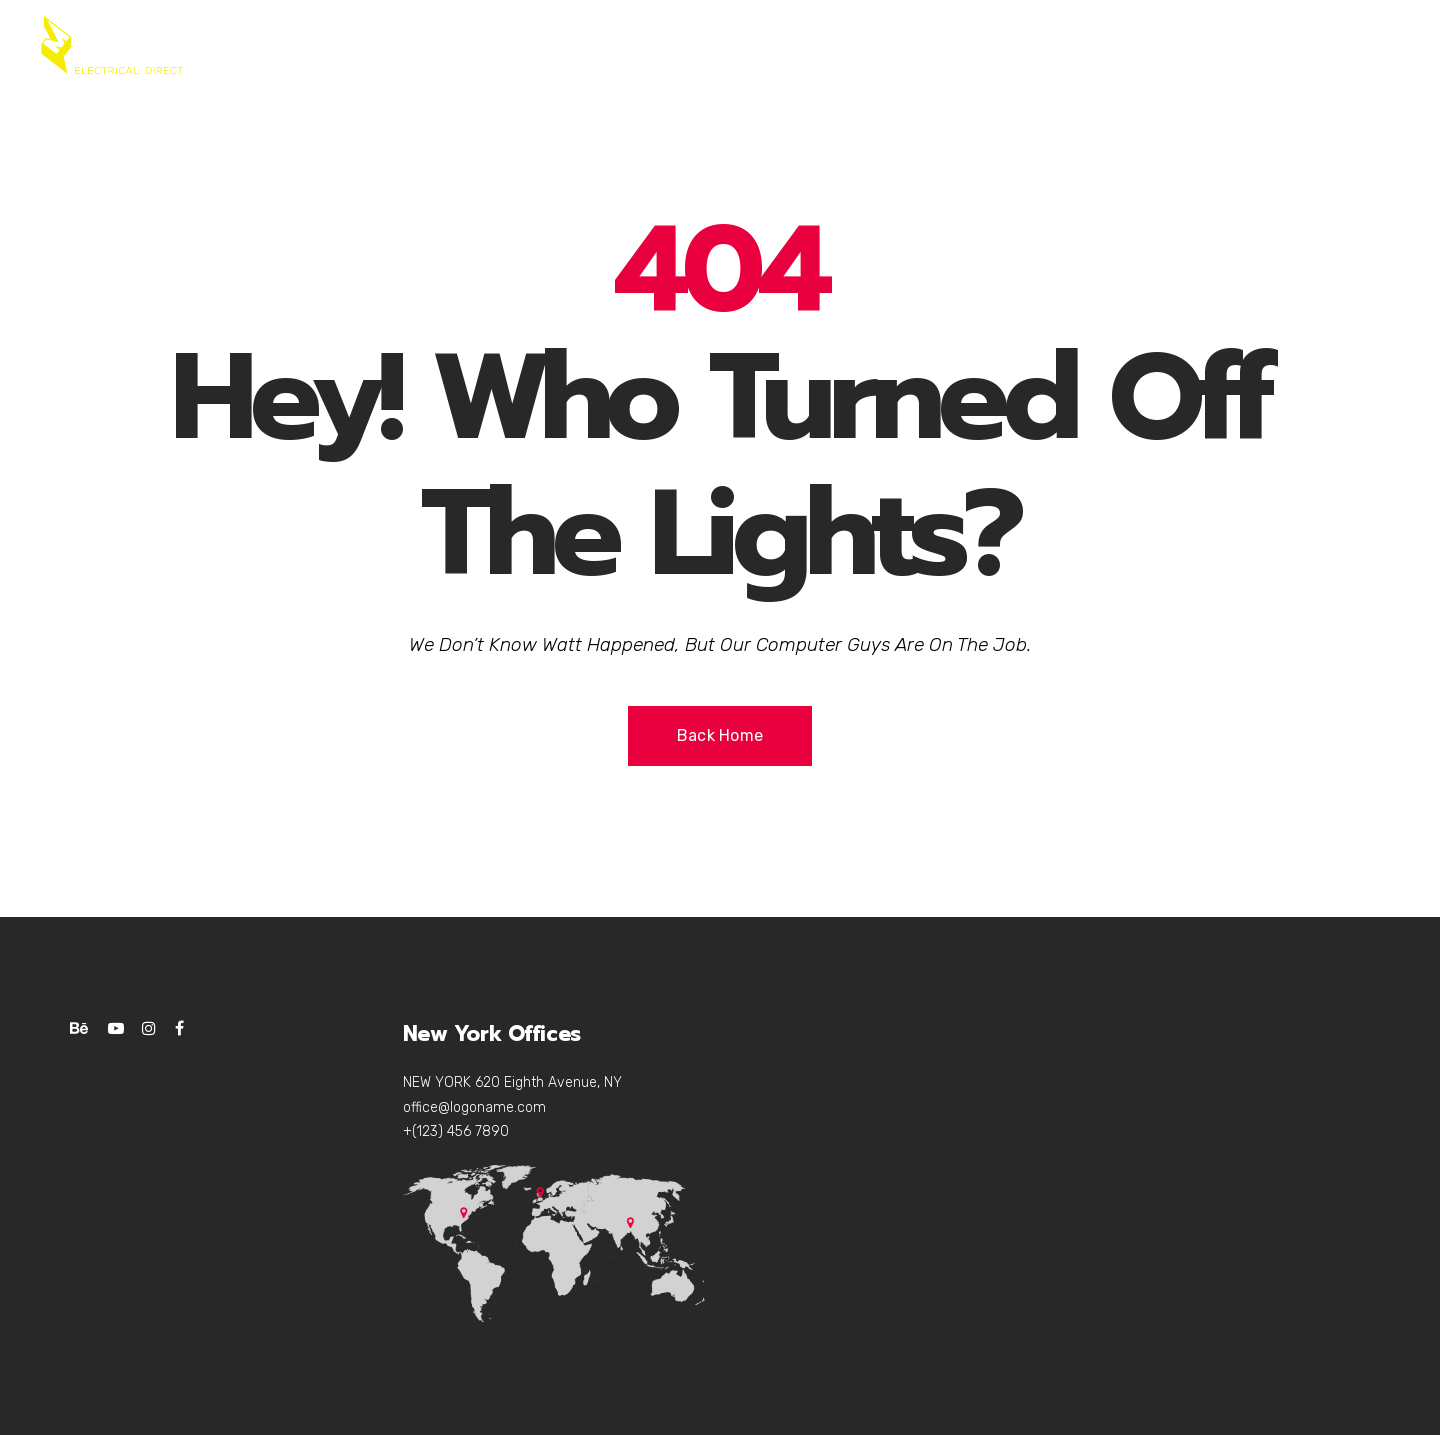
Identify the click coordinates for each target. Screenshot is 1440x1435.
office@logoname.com (474, 1107)
